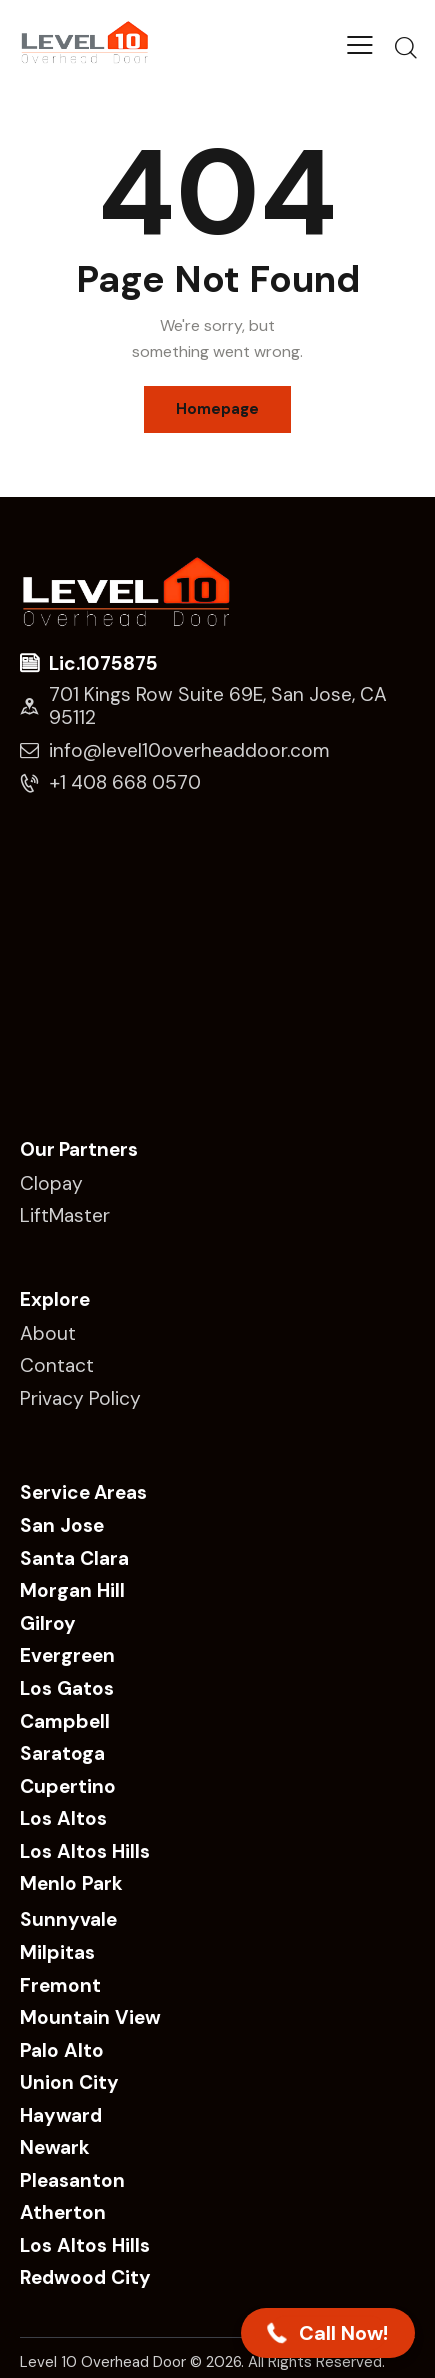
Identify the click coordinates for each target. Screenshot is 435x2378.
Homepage (217, 409)
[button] (328, 2333)
